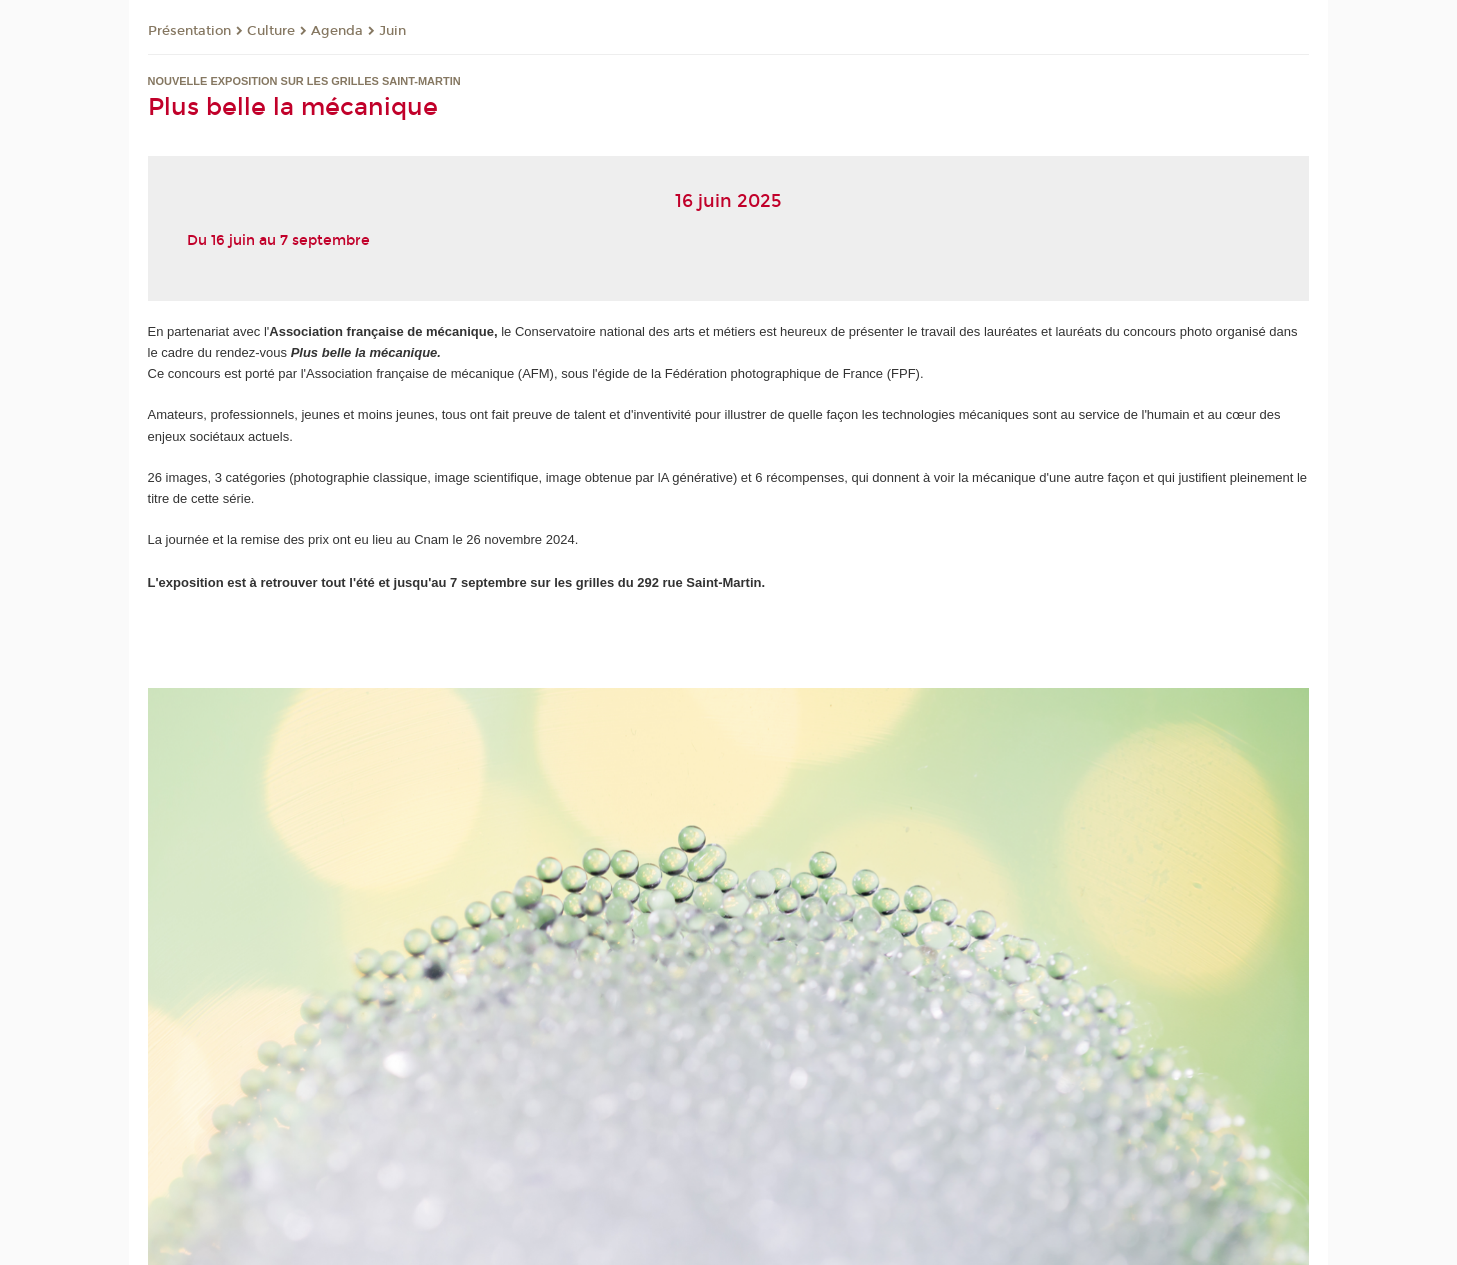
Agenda (337, 31)
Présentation (189, 31)
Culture (271, 31)
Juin (392, 31)
